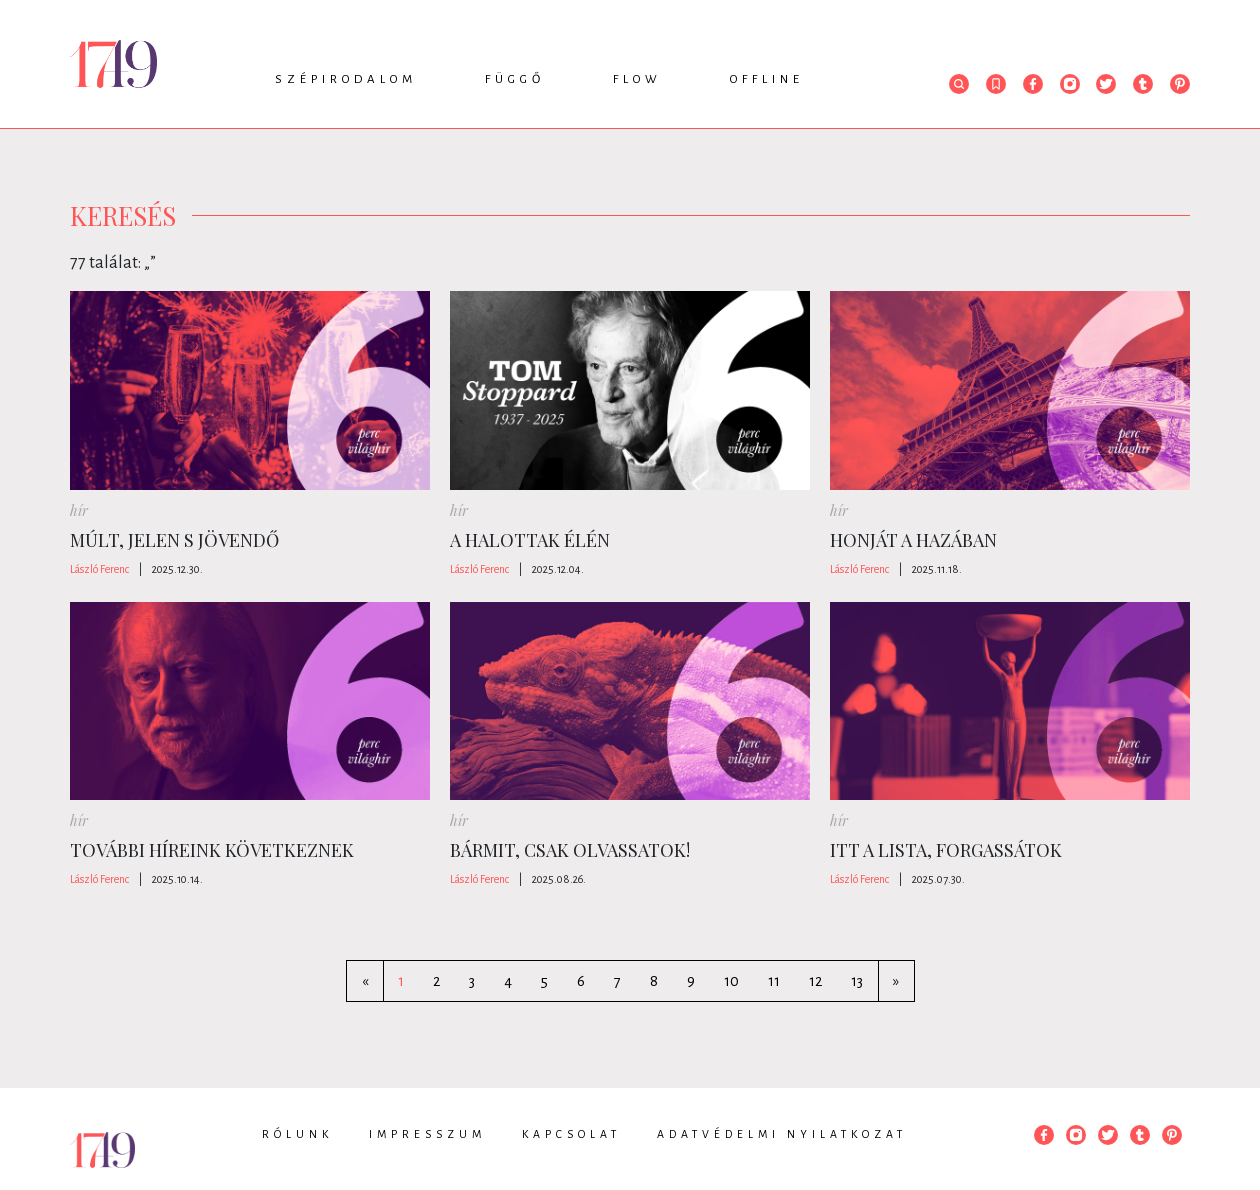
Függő (515, 79)
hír (79, 510)
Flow (637, 79)
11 (774, 981)
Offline (767, 79)
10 (731, 981)
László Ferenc (99, 569)
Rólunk (297, 1134)
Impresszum (427, 1134)
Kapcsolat (571, 1134)
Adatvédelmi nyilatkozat (782, 1134)
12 (815, 981)
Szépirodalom (346, 79)
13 (857, 981)
